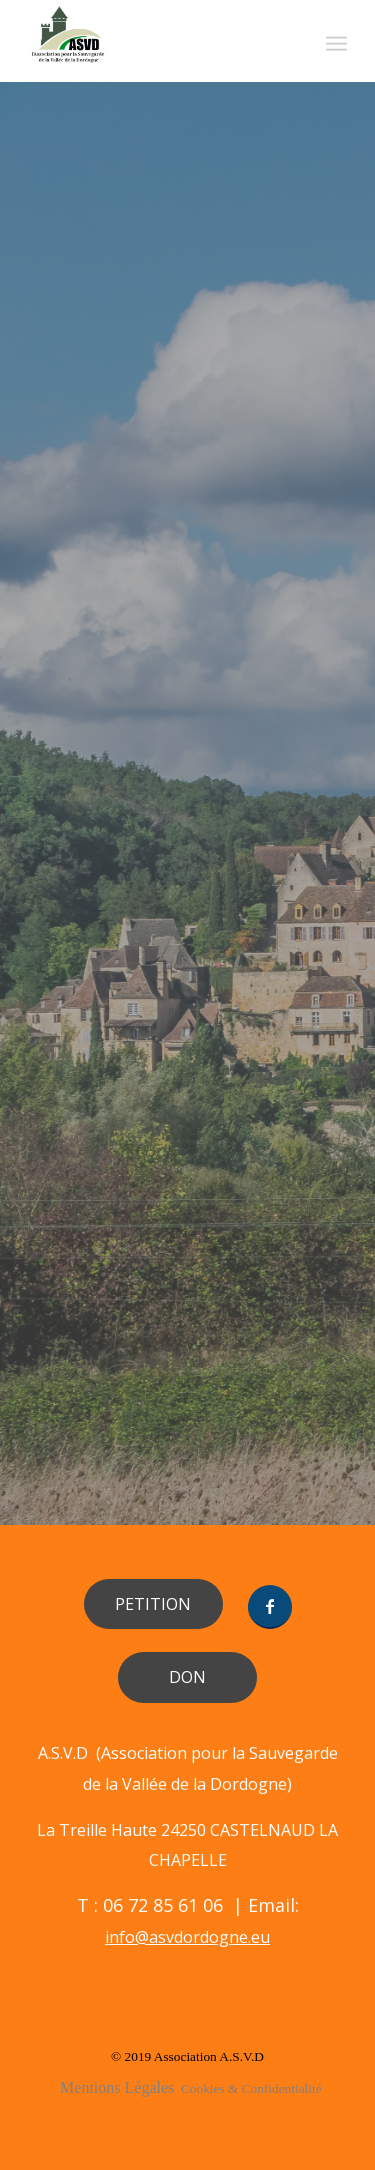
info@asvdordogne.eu (187, 1937)
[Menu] (336, 41)
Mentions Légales (117, 2087)
